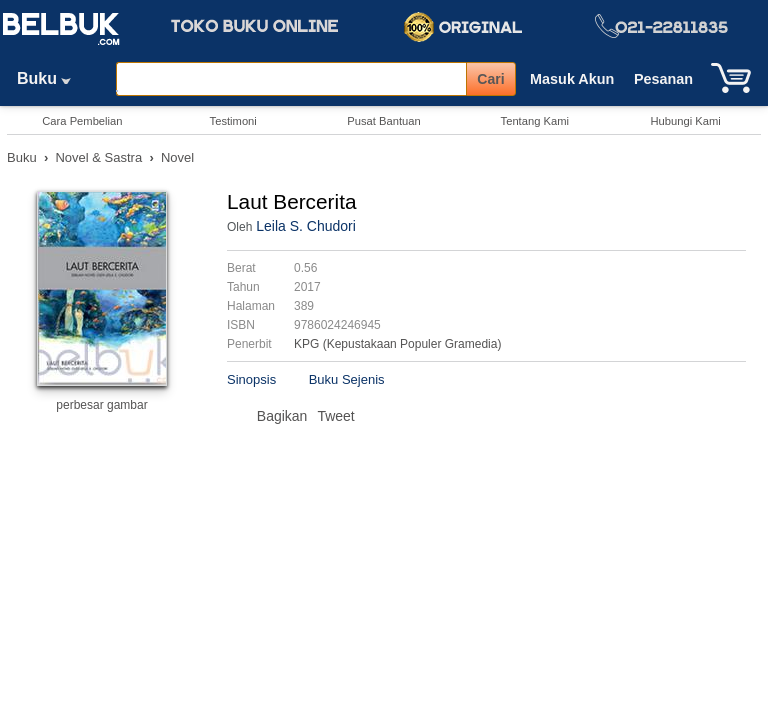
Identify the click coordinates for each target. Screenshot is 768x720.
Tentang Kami (535, 121)
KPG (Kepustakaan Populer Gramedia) (397, 344)
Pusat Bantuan (383, 121)
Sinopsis (251, 379)
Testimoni (233, 121)
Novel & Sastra (98, 157)
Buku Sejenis (347, 379)
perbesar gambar (101, 405)
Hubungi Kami (685, 121)
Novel (177, 157)
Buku (51, 78)
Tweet (335, 416)
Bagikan (282, 416)
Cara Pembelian (82, 121)
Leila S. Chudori (306, 226)
